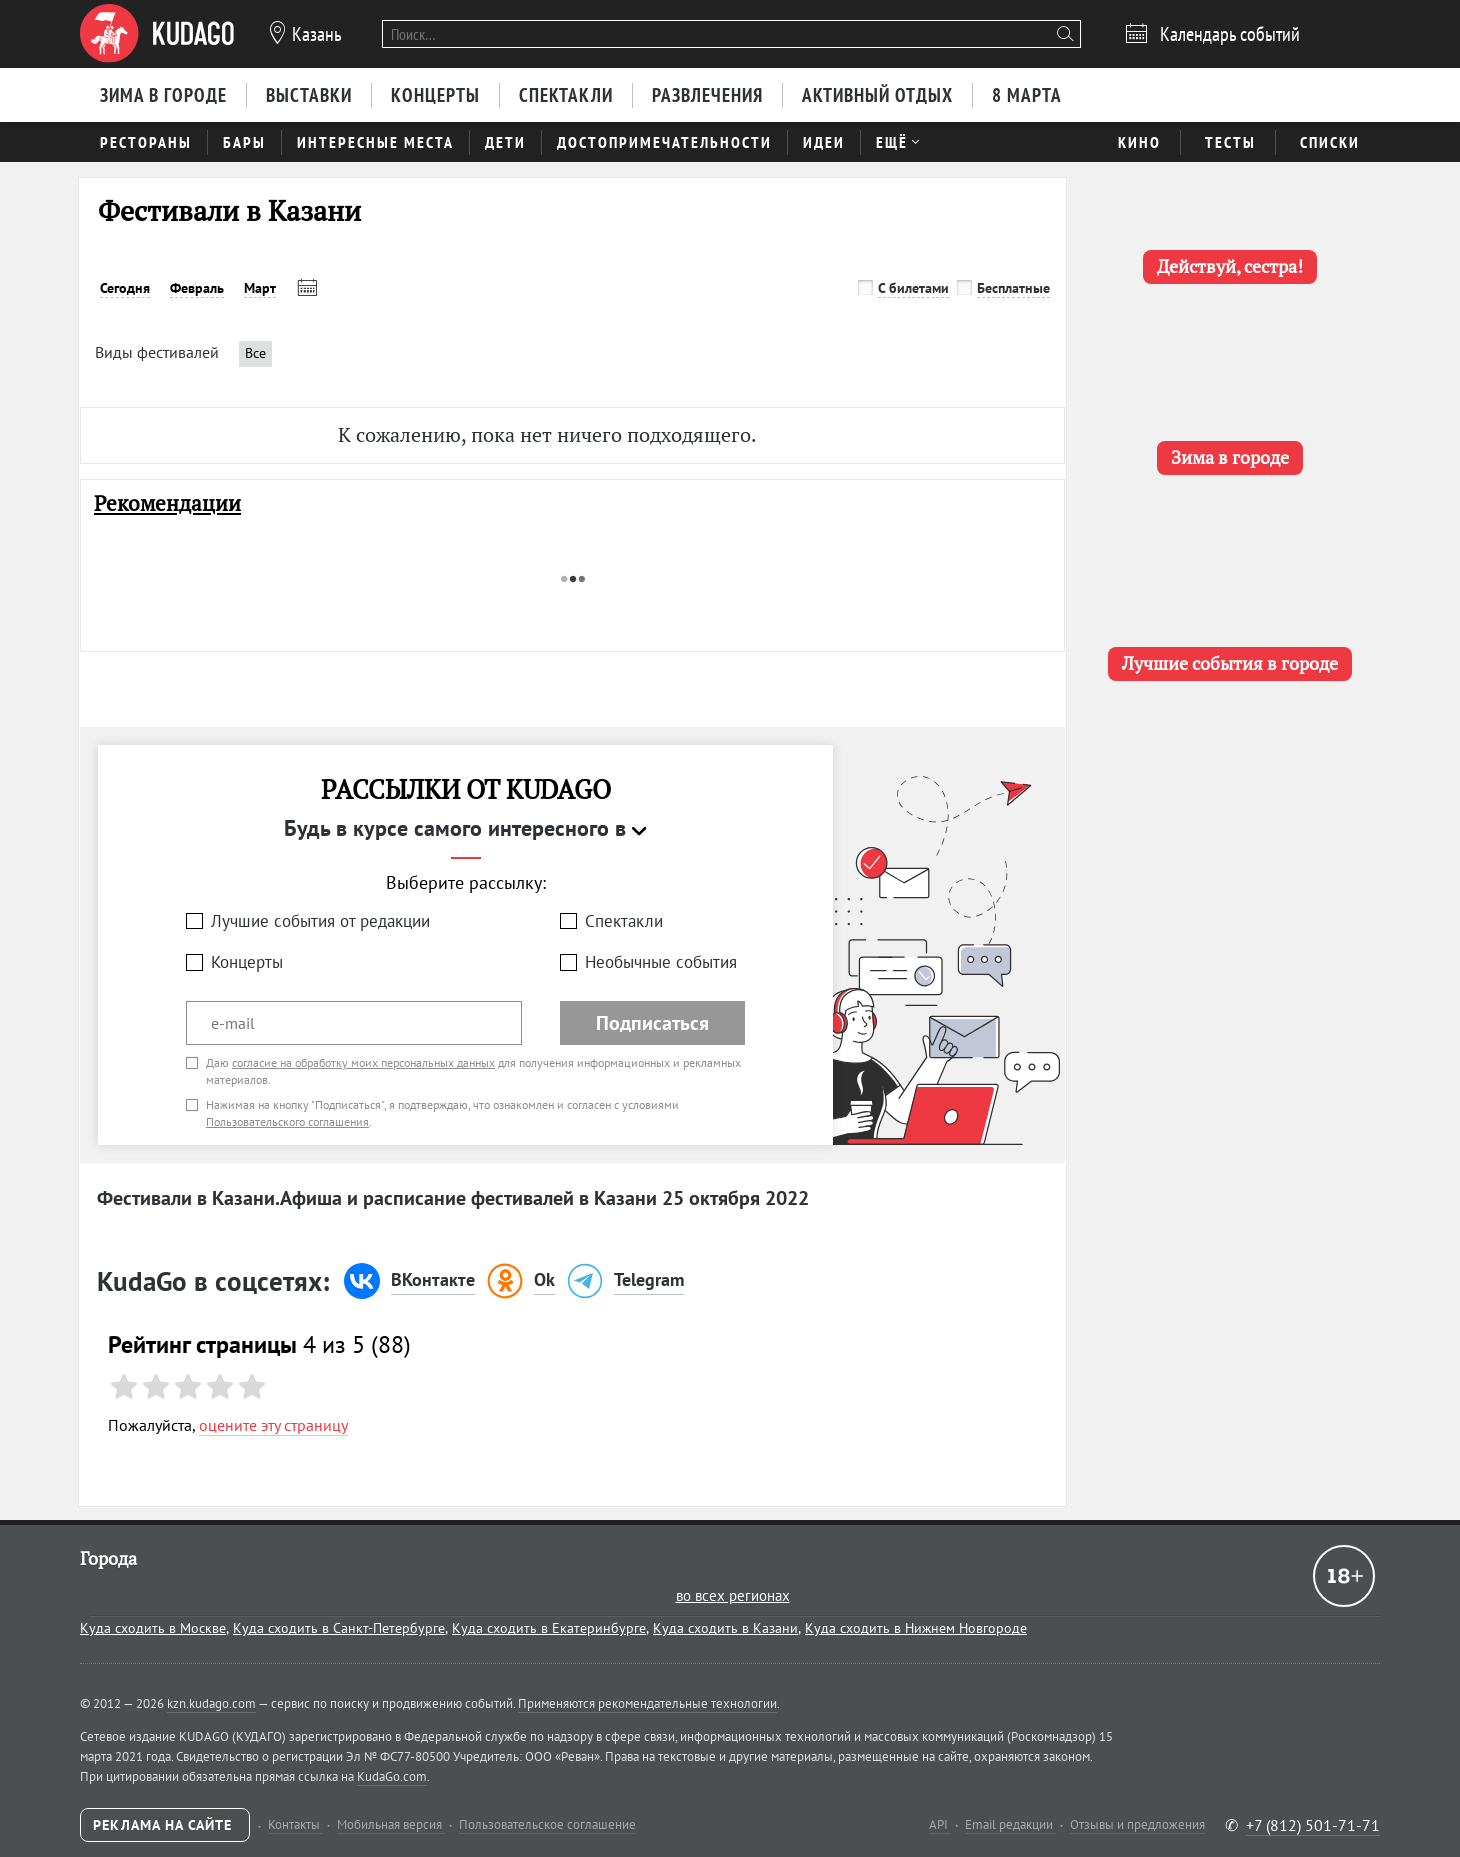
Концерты (247, 962)
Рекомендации (167, 503)
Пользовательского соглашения (287, 1121)
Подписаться (652, 1023)
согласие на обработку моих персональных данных (363, 1062)
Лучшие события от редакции (320, 921)
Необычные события (661, 962)
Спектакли (624, 921)
